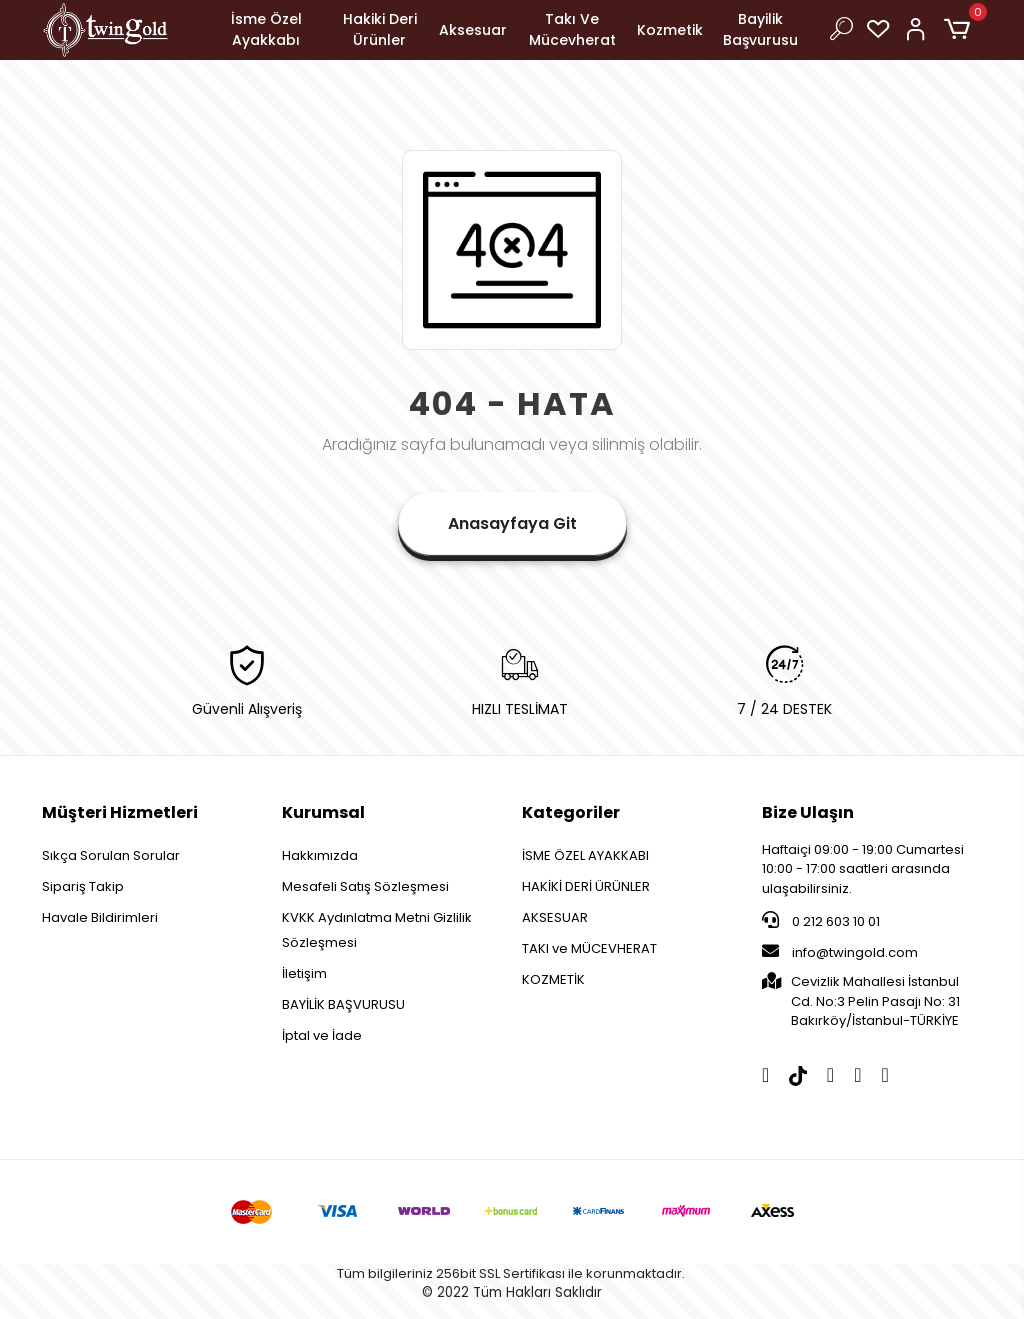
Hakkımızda (320, 855)
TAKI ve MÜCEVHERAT (589, 948)
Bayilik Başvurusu (760, 29)
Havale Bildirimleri (100, 917)
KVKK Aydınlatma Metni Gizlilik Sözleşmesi (377, 930)
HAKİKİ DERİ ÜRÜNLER (586, 886)
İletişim (304, 973)
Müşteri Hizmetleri (120, 812)
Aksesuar (473, 30)
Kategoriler (571, 812)
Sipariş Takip (83, 886)
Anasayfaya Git (512, 523)
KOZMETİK (553, 979)
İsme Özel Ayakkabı (266, 29)
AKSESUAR (555, 917)
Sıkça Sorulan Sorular (111, 855)
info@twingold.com (840, 952)
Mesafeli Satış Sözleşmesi (365, 886)
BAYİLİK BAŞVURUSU (343, 1004)
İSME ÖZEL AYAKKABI (585, 855)
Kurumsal (323, 812)
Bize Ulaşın (808, 812)
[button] (960, 30)
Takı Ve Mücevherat (572, 29)
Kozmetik (670, 30)
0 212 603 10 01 (821, 921)
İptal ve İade (322, 1035)
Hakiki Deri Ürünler (380, 29)
